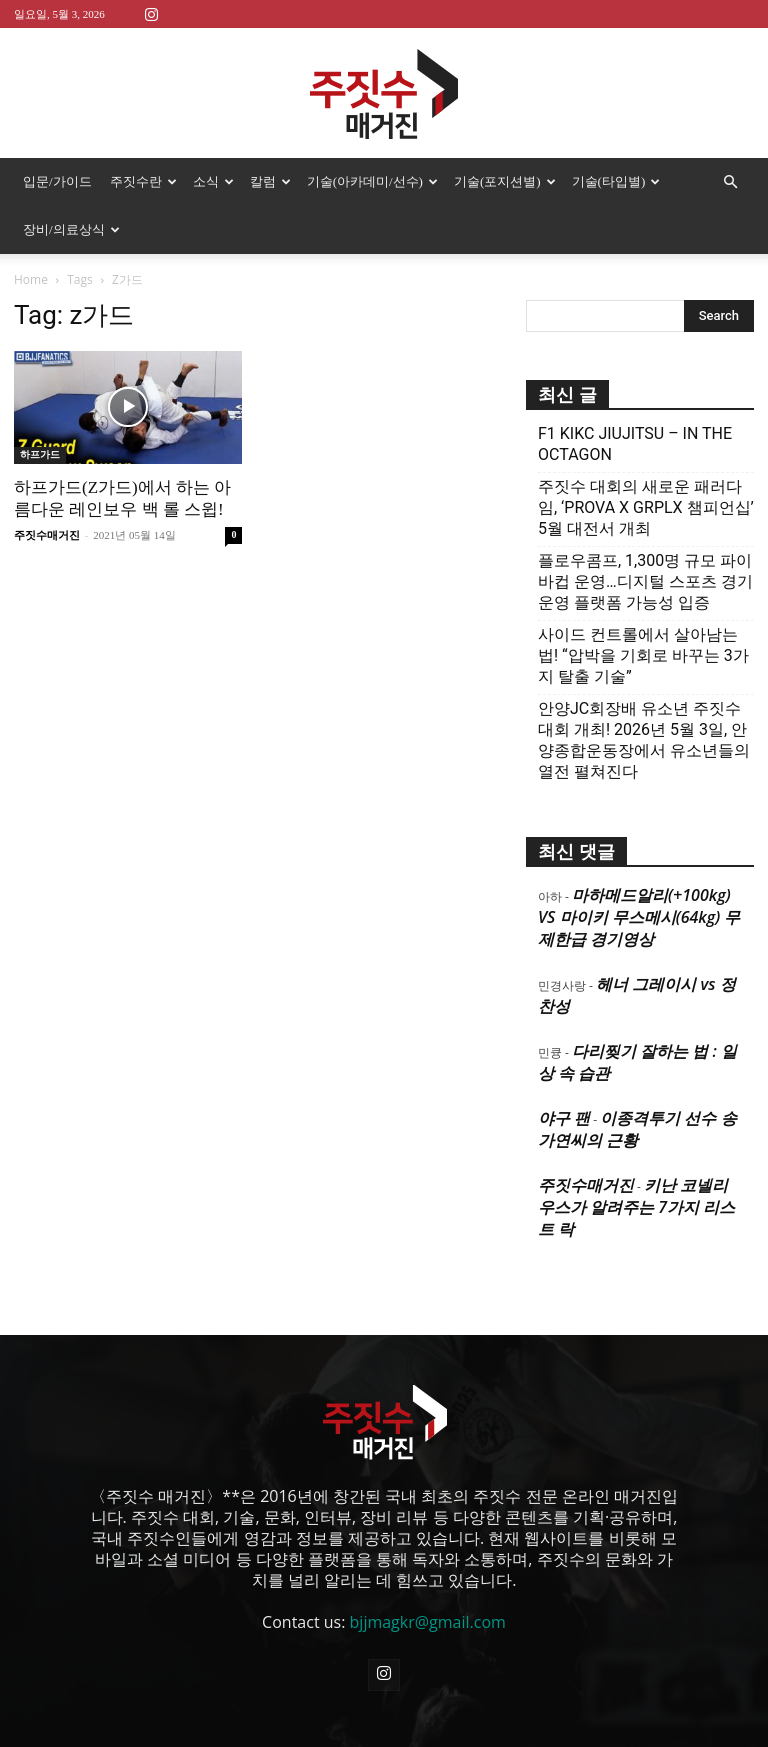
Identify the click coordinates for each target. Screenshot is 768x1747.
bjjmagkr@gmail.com (428, 1574)
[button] (730, 182)
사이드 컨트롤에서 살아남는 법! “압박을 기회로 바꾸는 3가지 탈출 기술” (643, 607)
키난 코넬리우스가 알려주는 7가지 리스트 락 (636, 1159)
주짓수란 (143, 181)
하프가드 (40, 406)
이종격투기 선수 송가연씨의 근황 (637, 1081)
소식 (213, 181)
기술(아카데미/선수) (372, 181)
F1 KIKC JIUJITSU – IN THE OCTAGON (635, 396)
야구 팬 (564, 1070)
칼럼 (270, 181)
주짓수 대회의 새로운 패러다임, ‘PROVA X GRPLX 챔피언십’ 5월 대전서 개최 (646, 459)
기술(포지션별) (505, 181)
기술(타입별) (616, 181)
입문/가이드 (57, 181)
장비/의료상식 (71, 229)
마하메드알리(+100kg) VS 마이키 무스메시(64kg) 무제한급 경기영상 (639, 869)
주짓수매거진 (47, 487)
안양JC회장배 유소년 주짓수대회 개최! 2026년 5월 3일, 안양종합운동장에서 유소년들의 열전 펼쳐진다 (644, 692)
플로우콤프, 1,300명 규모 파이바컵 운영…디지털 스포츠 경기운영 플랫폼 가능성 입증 (645, 533)
